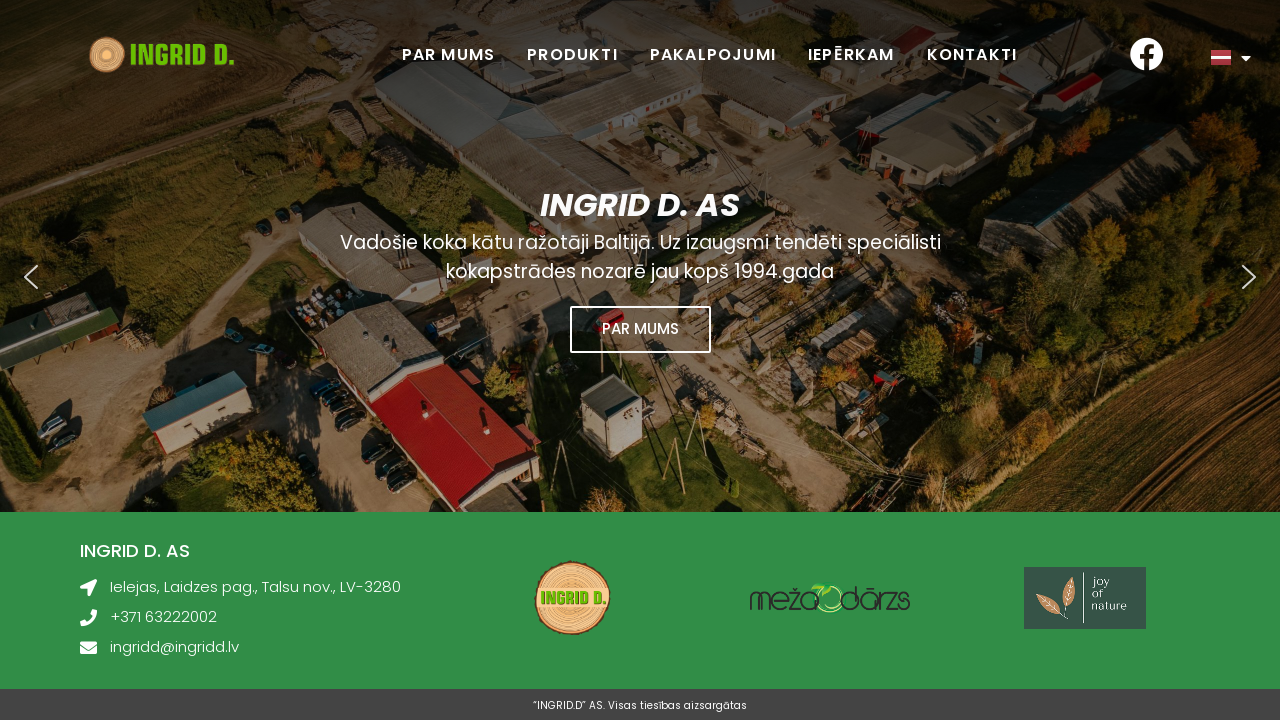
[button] (31, 277)
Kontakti (972, 54)
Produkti (572, 54)
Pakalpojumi (713, 54)
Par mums (449, 54)
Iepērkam (851, 54)
